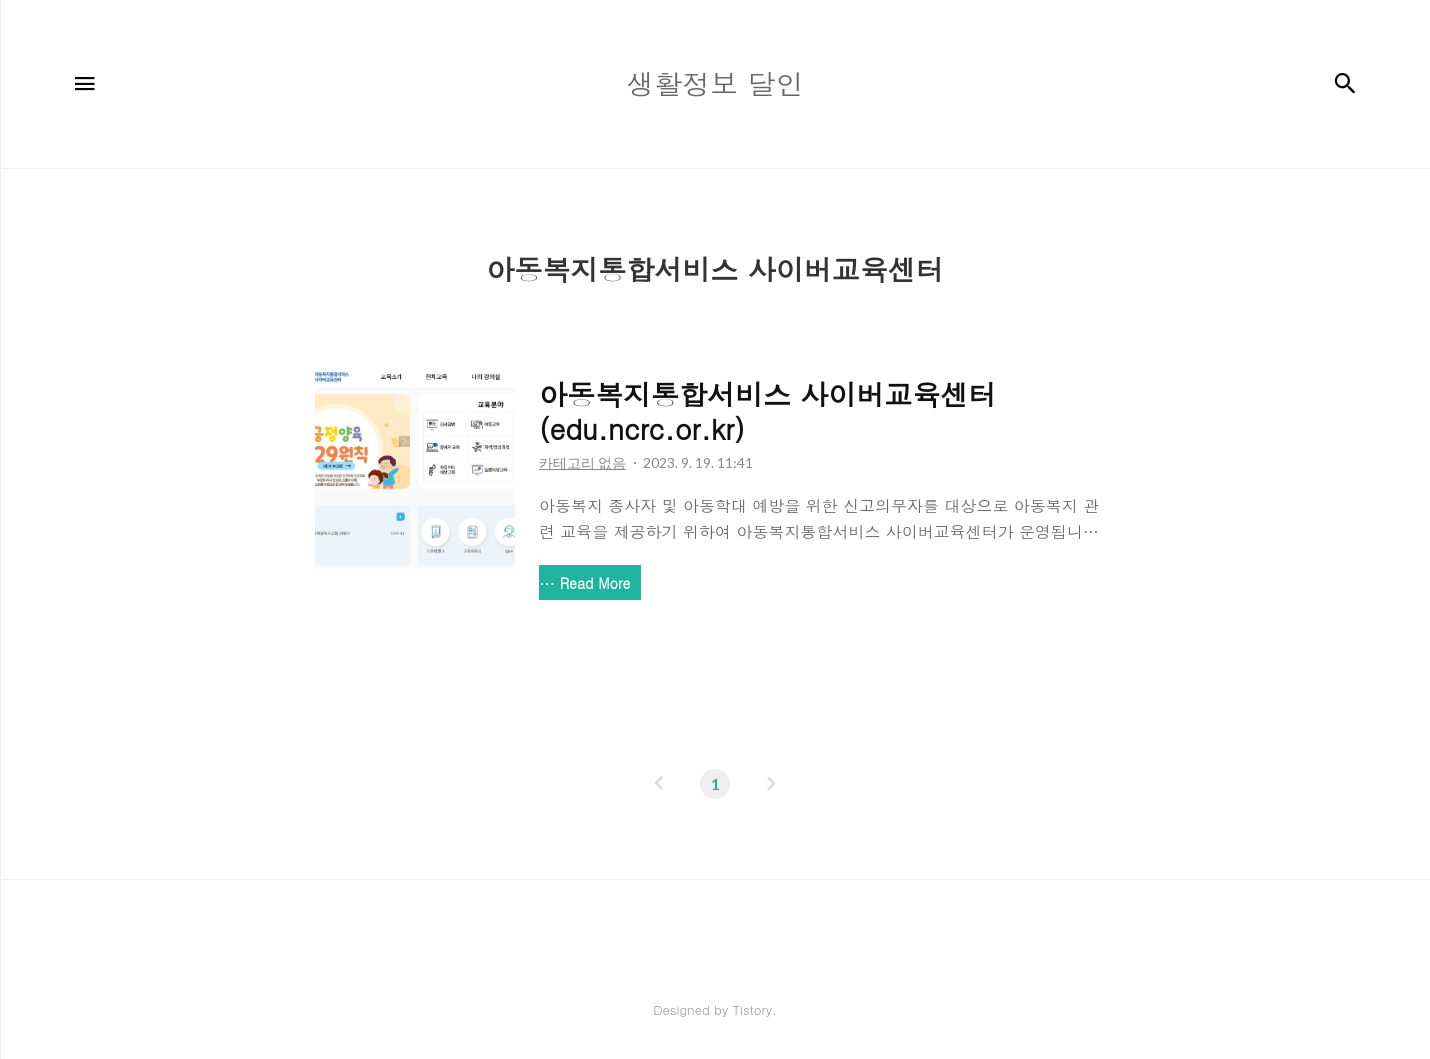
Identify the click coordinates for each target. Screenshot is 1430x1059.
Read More (595, 583)
